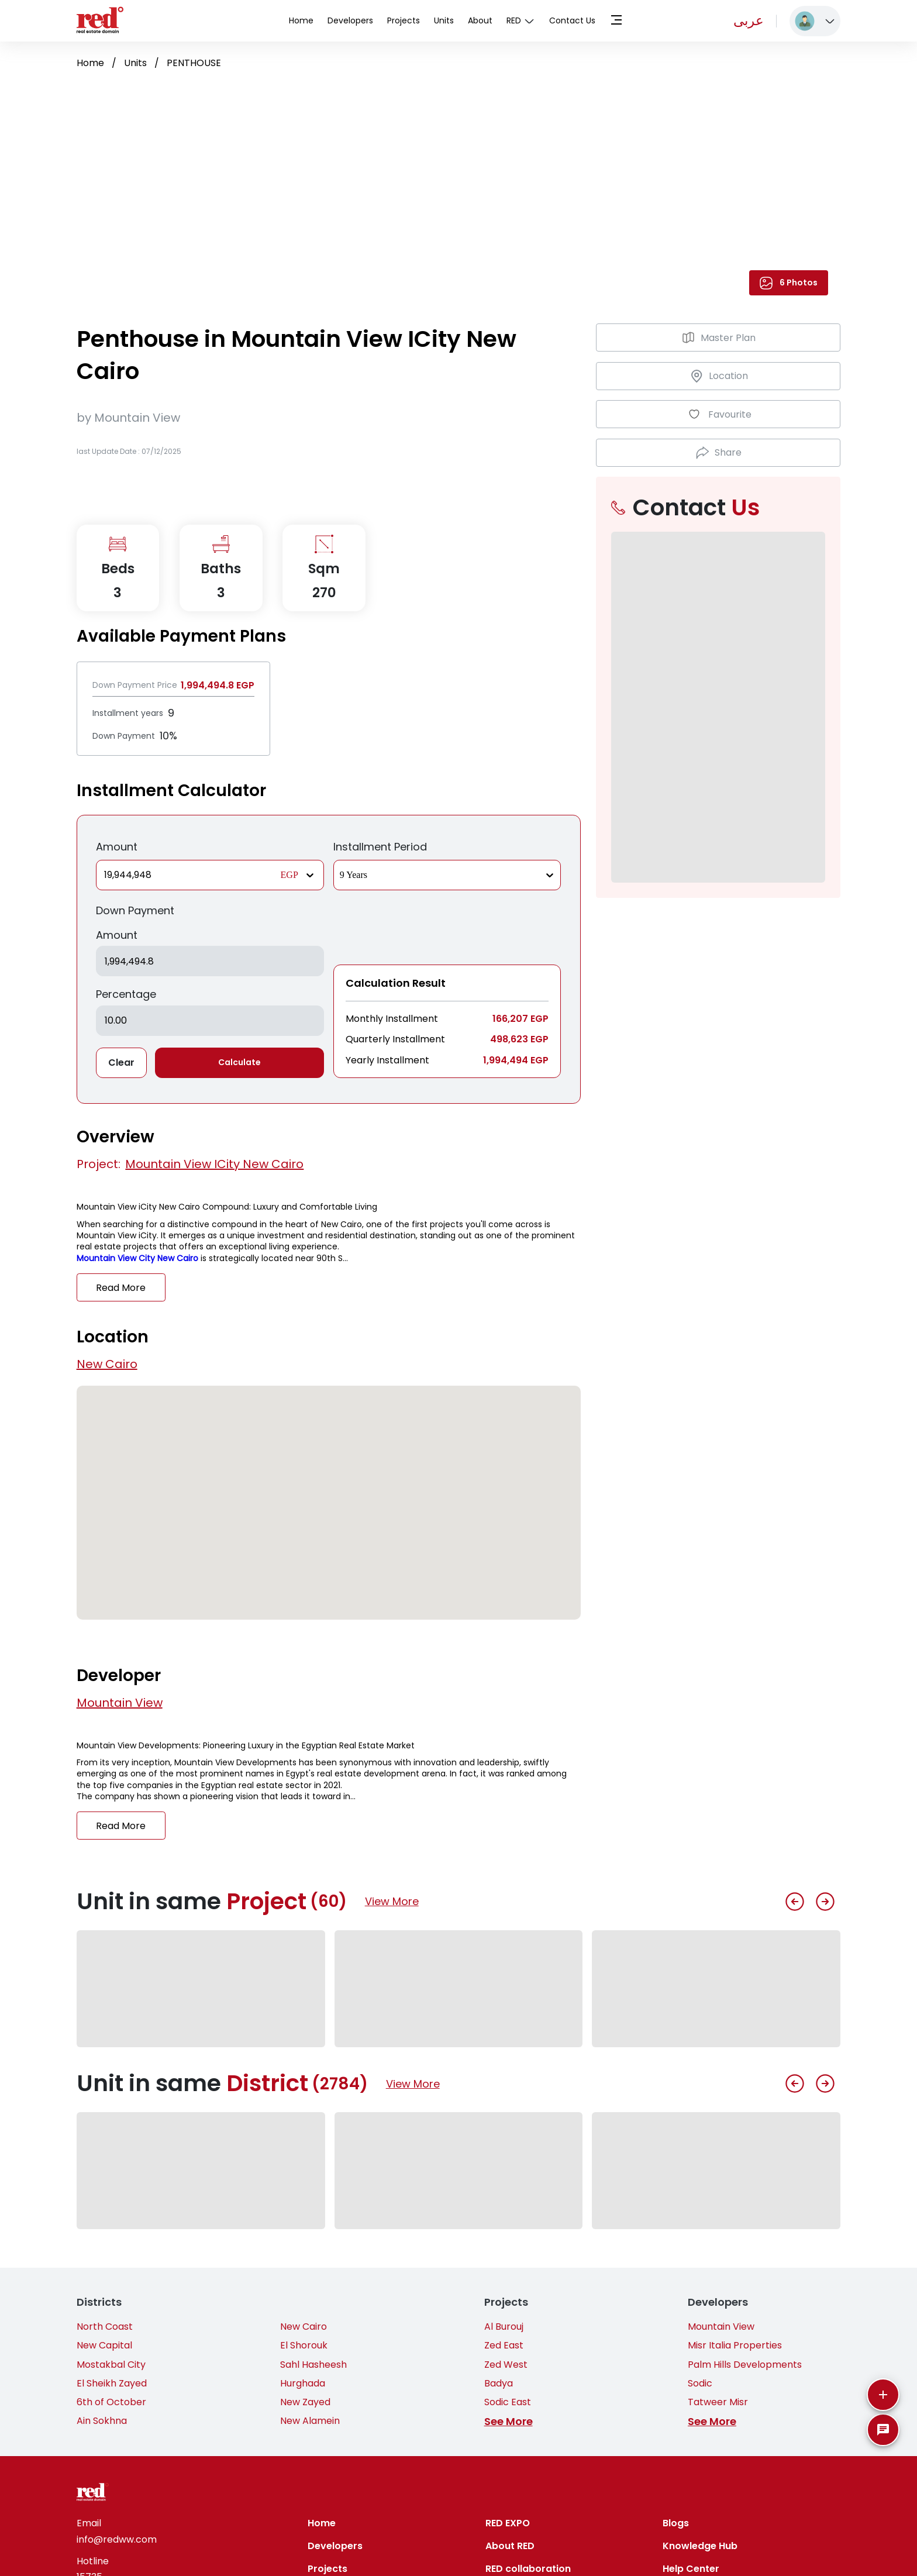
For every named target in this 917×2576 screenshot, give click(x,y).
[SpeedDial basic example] (883, 2429)
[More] (883, 2394)
